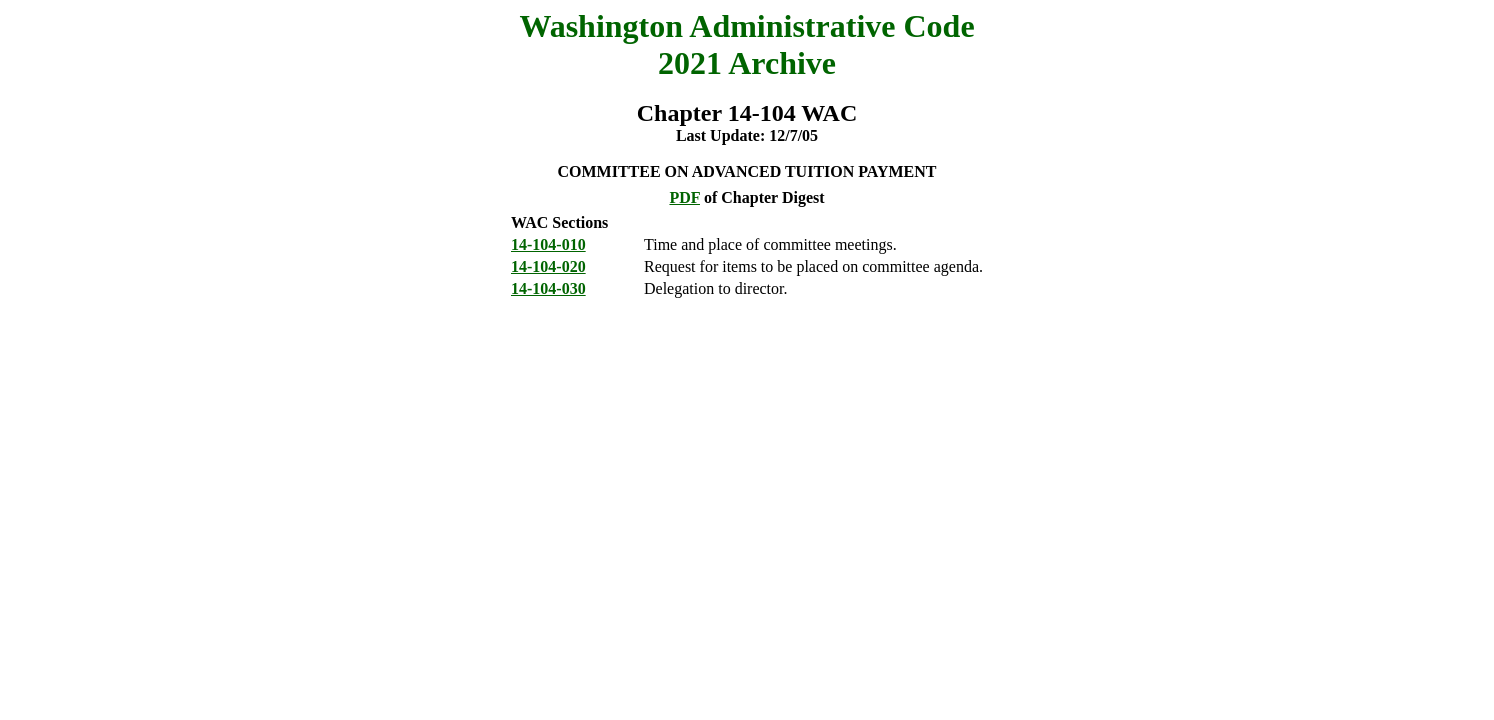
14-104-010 (548, 244)
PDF (684, 197)
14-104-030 (548, 288)
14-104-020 (548, 266)
